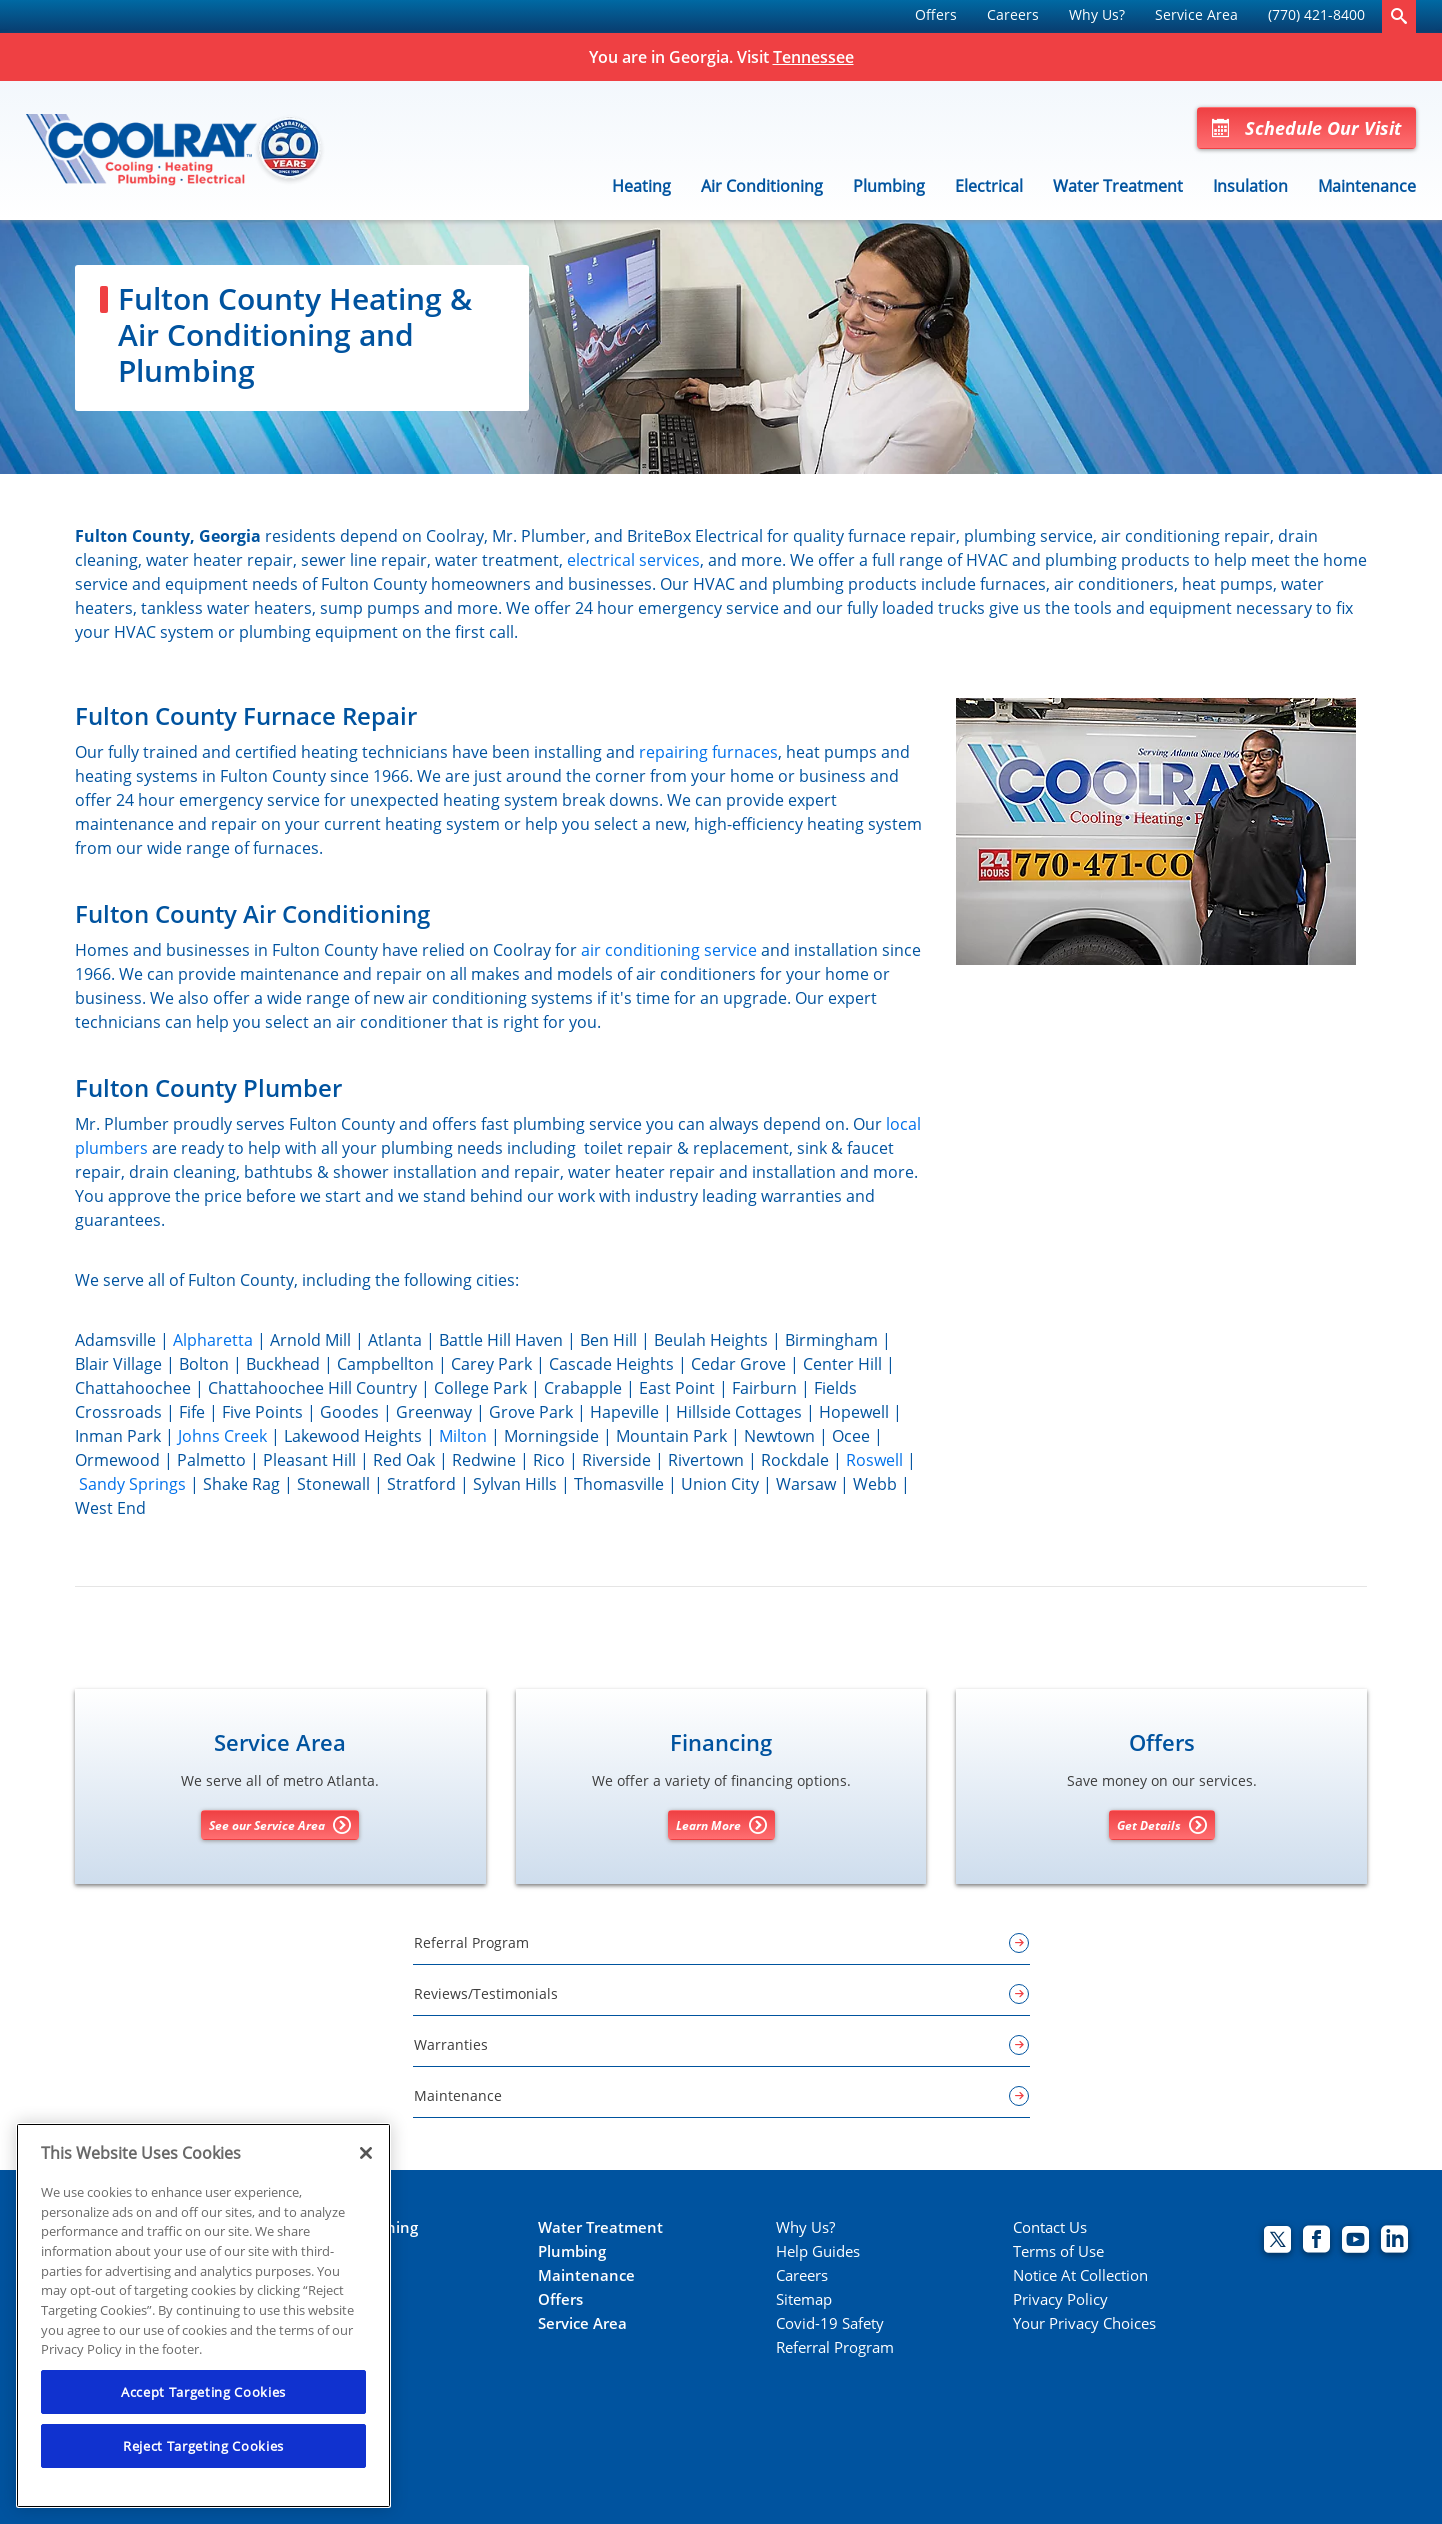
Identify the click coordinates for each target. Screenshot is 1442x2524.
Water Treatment (1118, 186)
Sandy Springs (132, 1484)
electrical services (633, 560)
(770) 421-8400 (1316, 14)
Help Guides (818, 2251)
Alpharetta (213, 1340)
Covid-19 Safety (830, 2323)
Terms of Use (1058, 2251)
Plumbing (889, 186)
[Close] (366, 2153)
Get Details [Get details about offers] (1162, 1825)
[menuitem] (936, 16)
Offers (936, 14)
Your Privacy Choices (1084, 2323)
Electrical (989, 186)
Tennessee (813, 57)
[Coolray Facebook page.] (1316, 2241)
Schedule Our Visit (1306, 128)
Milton (463, 1436)
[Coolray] (176, 151)
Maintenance (1367, 186)
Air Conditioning (762, 186)
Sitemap (804, 2299)
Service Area (1196, 14)
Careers (1013, 14)
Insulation (1250, 186)
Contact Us (1050, 2227)
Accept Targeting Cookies (203, 2392)
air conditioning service (669, 950)
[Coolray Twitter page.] (1277, 2241)
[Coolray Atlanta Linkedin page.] (1394, 2241)
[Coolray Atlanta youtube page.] (1355, 2241)
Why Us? (1097, 14)
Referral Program (835, 2347)
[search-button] (1399, 16)
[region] (203, 2315)
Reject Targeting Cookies (203, 2446)
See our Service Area (280, 1825)
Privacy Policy (1060, 2299)
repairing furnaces (708, 752)
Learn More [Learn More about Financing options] (721, 1825)
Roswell (874, 1460)
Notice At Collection (1080, 2275)
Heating (641, 186)
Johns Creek (222, 1436)
